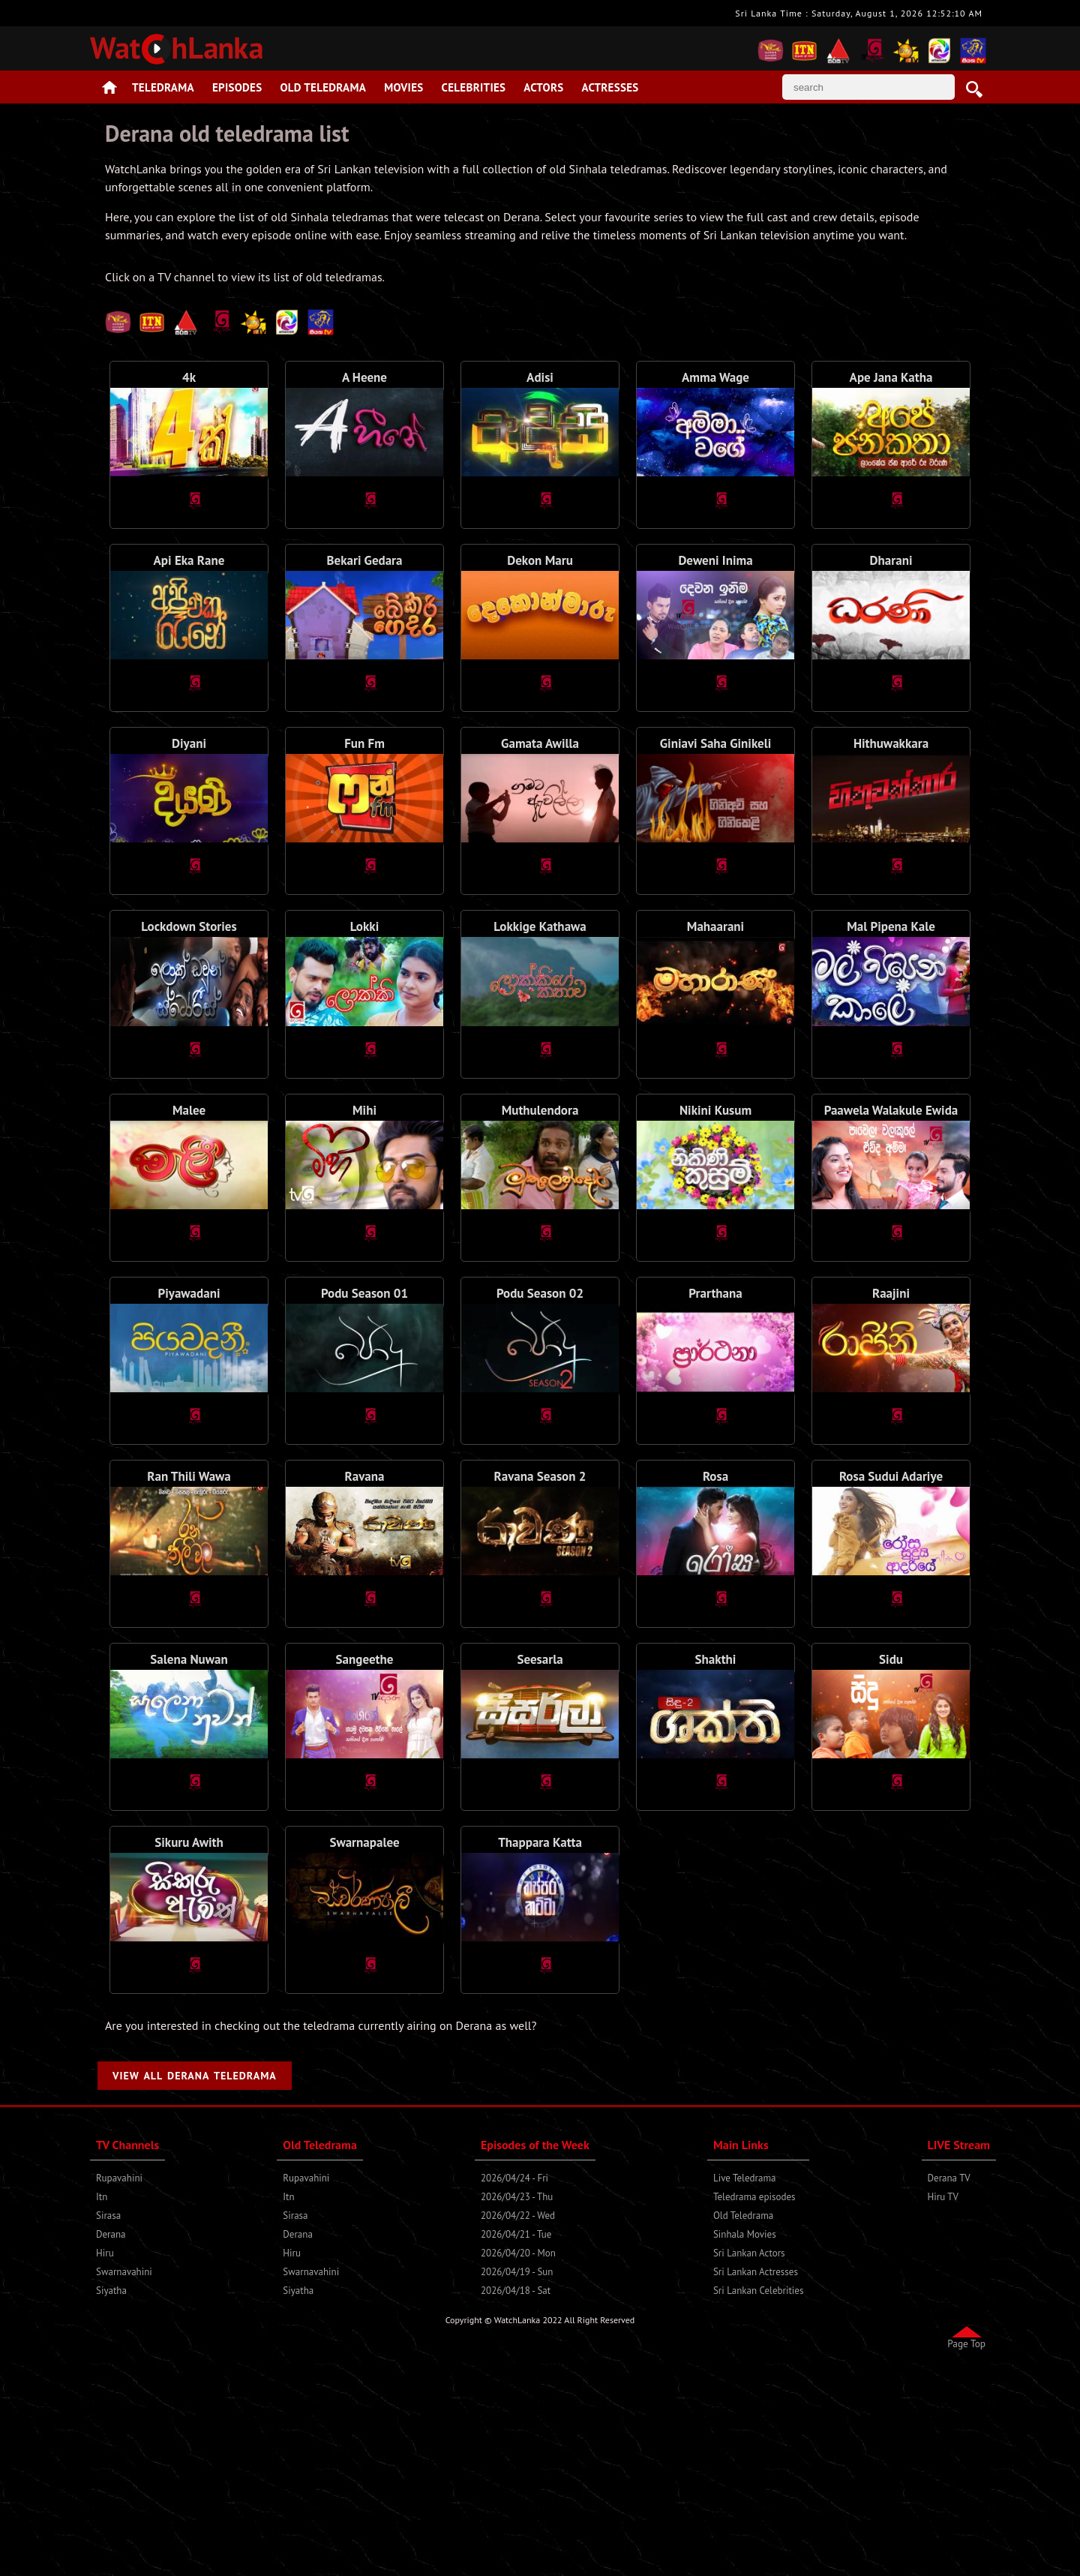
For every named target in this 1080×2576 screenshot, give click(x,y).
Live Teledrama (744, 2388)
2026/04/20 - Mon (518, 2463)
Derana (111, 2444)
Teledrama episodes (754, 2406)
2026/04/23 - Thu (517, 2406)
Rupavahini (119, 2388)
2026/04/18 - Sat (515, 2500)
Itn (101, 2406)
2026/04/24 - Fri (514, 2388)
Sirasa (108, 2425)
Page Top (966, 2553)
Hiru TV (943, 2406)
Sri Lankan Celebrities (758, 2500)
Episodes (237, 87)
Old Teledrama (323, 87)
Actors (543, 87)
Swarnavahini (124, 2481)
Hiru (105, 2463)
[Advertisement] (540, 361)
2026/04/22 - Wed (518, 2425)
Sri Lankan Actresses (755, 2481)
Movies (403, 87)
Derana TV (949, 2388)
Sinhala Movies (744, 2444)
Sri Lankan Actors (749, 2463)
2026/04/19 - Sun (517, 2481)
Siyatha (111, 2500)
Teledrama (163, 87)
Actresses (609, 87)
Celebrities (474, 87)
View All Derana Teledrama (194, 2285)
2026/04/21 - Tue (516, 2444)
